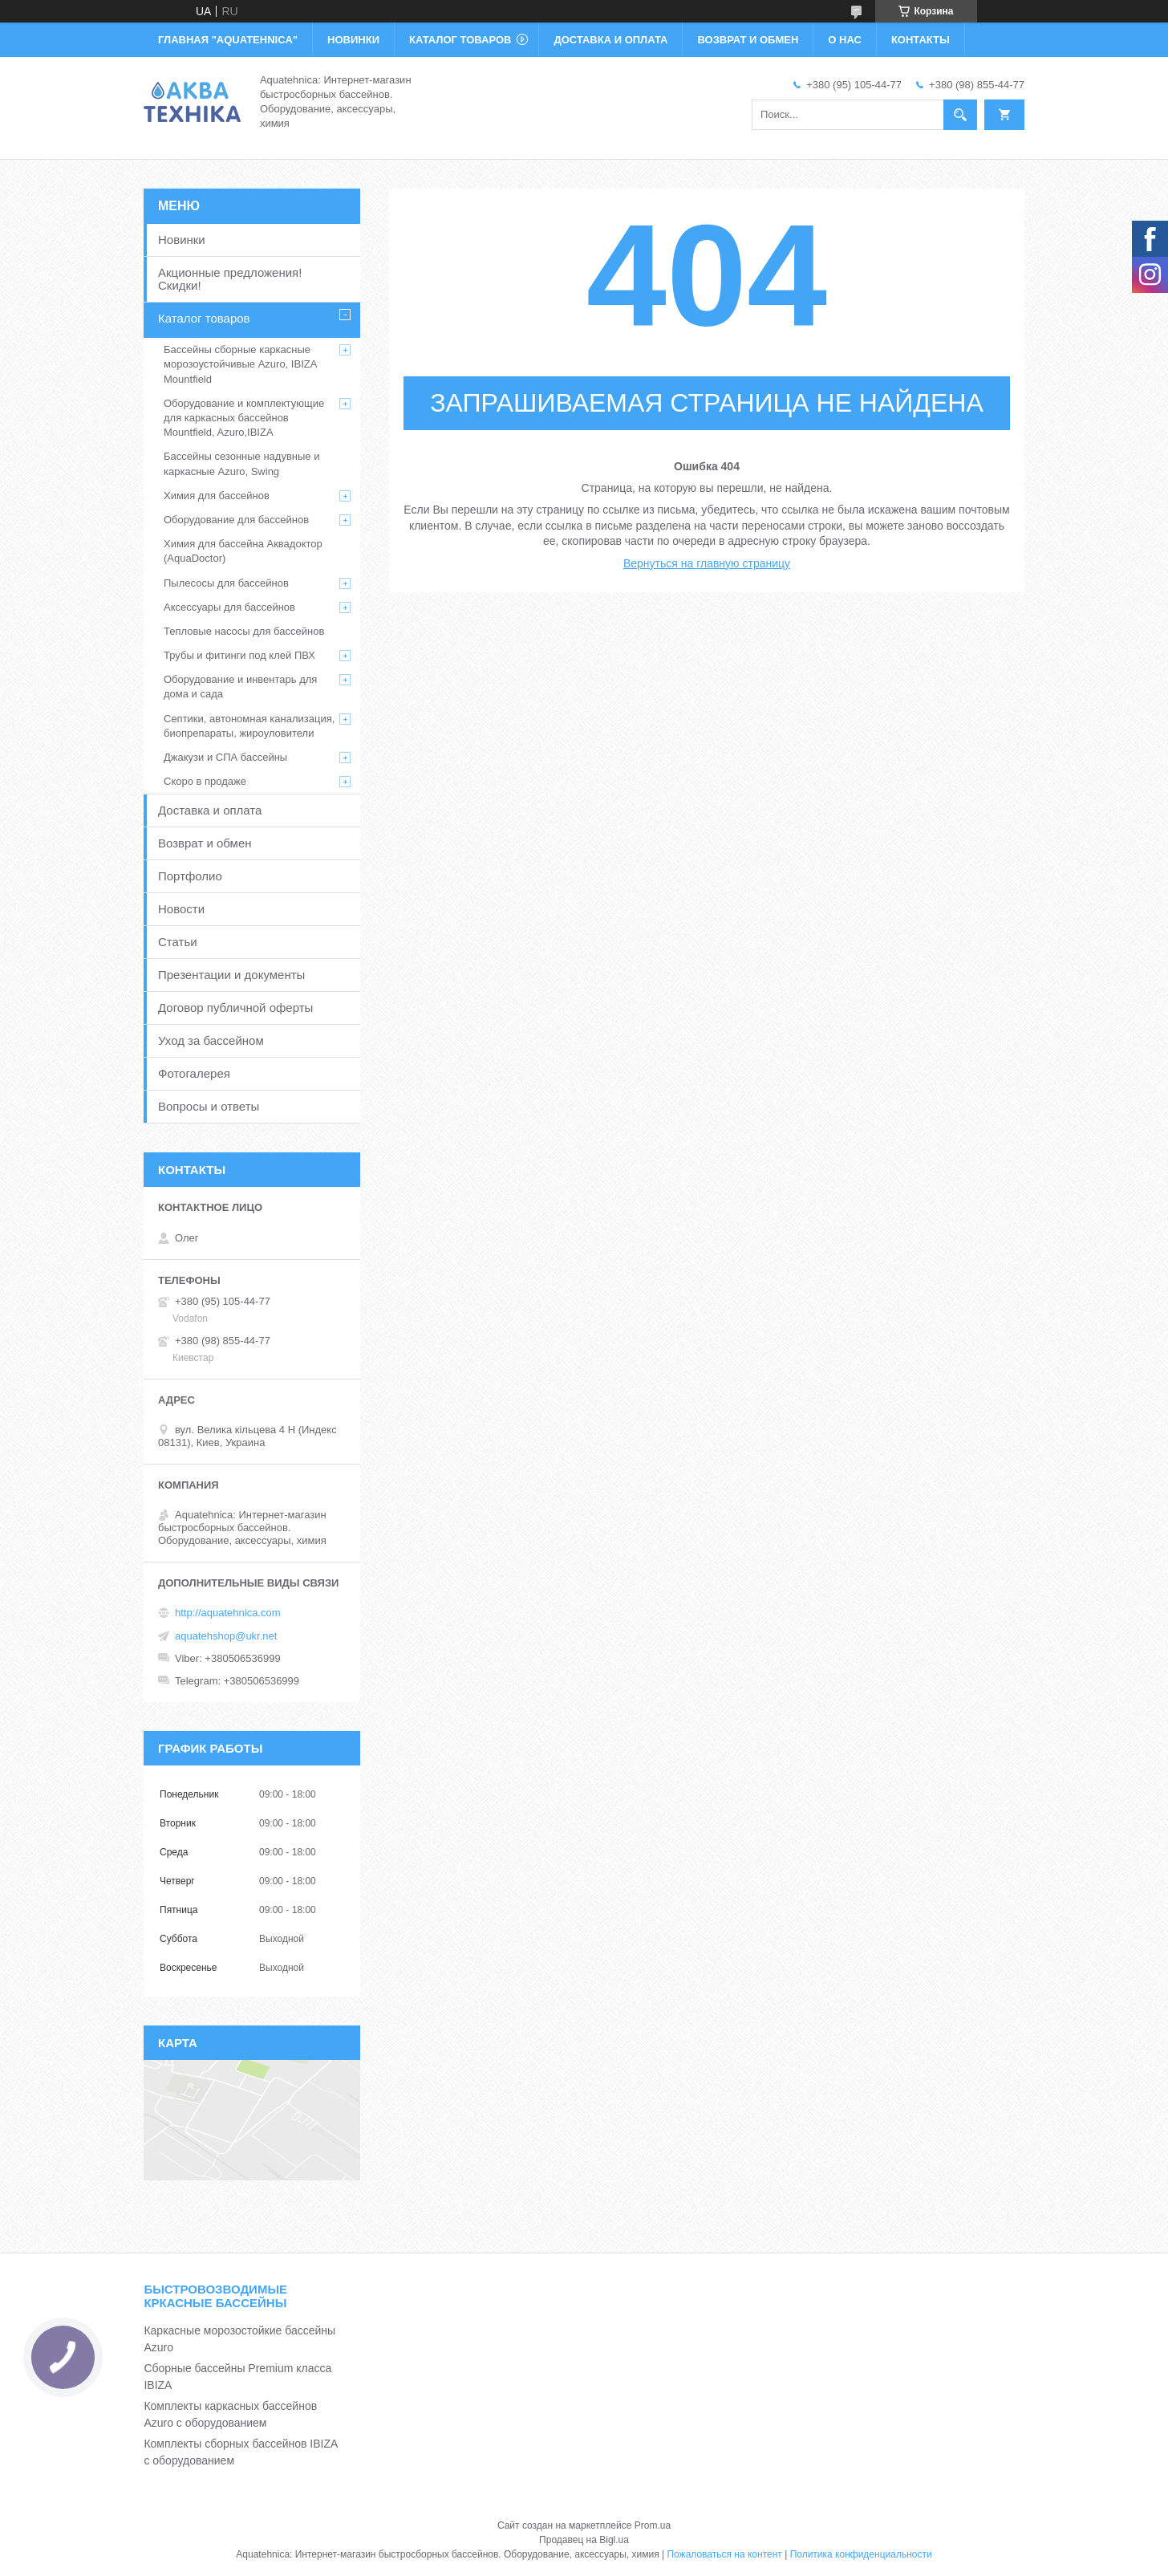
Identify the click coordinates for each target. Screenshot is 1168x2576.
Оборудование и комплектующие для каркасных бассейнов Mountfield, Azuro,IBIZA (244, 417)
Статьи (177, 942)
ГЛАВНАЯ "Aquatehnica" (228, 40)
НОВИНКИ (353, 40)
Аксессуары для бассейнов (229, 607)
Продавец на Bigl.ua (584, 2540)
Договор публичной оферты (235, 1007)
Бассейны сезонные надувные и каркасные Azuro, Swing (241, 463)
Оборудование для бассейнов (236, 520)
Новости (181, 909)
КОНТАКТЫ (920, 40)
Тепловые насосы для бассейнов (244, 631)
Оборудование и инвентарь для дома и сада (240, 686)
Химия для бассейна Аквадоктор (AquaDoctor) (243, 551)
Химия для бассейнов (217, 496)
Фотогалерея (194, 1073)
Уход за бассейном (211, 1040)
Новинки (181, 239)
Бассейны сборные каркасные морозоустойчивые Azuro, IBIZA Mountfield (240, 363)
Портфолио (190, 876)
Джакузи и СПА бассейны (225, 757)
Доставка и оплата (210, 810)
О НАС (845, 40)
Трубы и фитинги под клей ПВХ (239, 655)
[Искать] (960, 115)
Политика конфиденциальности (861, 2554)
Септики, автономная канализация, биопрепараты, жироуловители (249, 726)
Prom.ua (653, 2525)
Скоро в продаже (205, 781)
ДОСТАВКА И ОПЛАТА (610, 40)
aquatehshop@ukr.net (226, 1636)
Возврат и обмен (205, 843)
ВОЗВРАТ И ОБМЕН (747, 40)
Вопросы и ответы (208, 1106)
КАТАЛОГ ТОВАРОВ (460, 40)
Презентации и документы (231, 974)
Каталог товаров (204, 318)
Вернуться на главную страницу (706, 563)
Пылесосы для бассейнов (226, 583)
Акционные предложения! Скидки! (230, 279)
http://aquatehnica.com (228, 1613)
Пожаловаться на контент (724, 2554)
